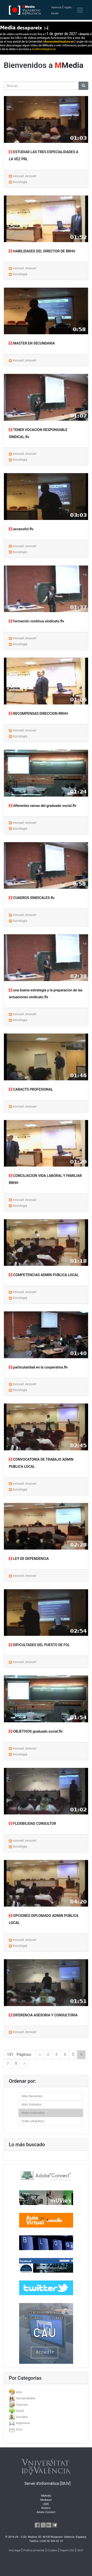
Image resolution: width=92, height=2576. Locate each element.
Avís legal (15, 2550)
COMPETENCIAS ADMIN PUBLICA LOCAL (44, 1275)
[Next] (24, 2063)
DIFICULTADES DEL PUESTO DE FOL (39, 1645)
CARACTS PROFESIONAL (31, 1089)
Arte (19, 2392)
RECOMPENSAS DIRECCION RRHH (38, 714)
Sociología (20, 182)
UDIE (46, 2504)
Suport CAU (67, 2550)
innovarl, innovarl (24, 176)
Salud (20, 2411)
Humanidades (25, 2398)
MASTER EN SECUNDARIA (32, 343)
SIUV (80, 2550)
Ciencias (22, 2404)
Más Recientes (32, 2096)
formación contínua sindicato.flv (36, 621)
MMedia (46, 2495)
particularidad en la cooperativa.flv (38, 1367)
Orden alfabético (33, 2121)
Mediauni (46, 2500)
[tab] (46, 2392)
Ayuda (55, 13)
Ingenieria (23, 2423)
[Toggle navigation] (80, 10)
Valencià (56, 7)
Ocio (19, 2429)
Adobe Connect (46, 2512)
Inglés (68, 7)
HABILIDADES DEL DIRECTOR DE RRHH (42, 251)
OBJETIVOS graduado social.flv (36, 1731)
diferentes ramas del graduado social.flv (42, 806)
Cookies (52, 2550)
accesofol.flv (21, 529)
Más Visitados (31, 2104)
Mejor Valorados (33, 2113)
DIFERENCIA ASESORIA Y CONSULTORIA (43, 2015)
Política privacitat (33, 2550)
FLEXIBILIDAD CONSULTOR (32, 1824)
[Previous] (40, 2054)
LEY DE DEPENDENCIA (29, 1559)
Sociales (22, 2417)
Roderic (46, 2508)
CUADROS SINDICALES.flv (31, 898)
